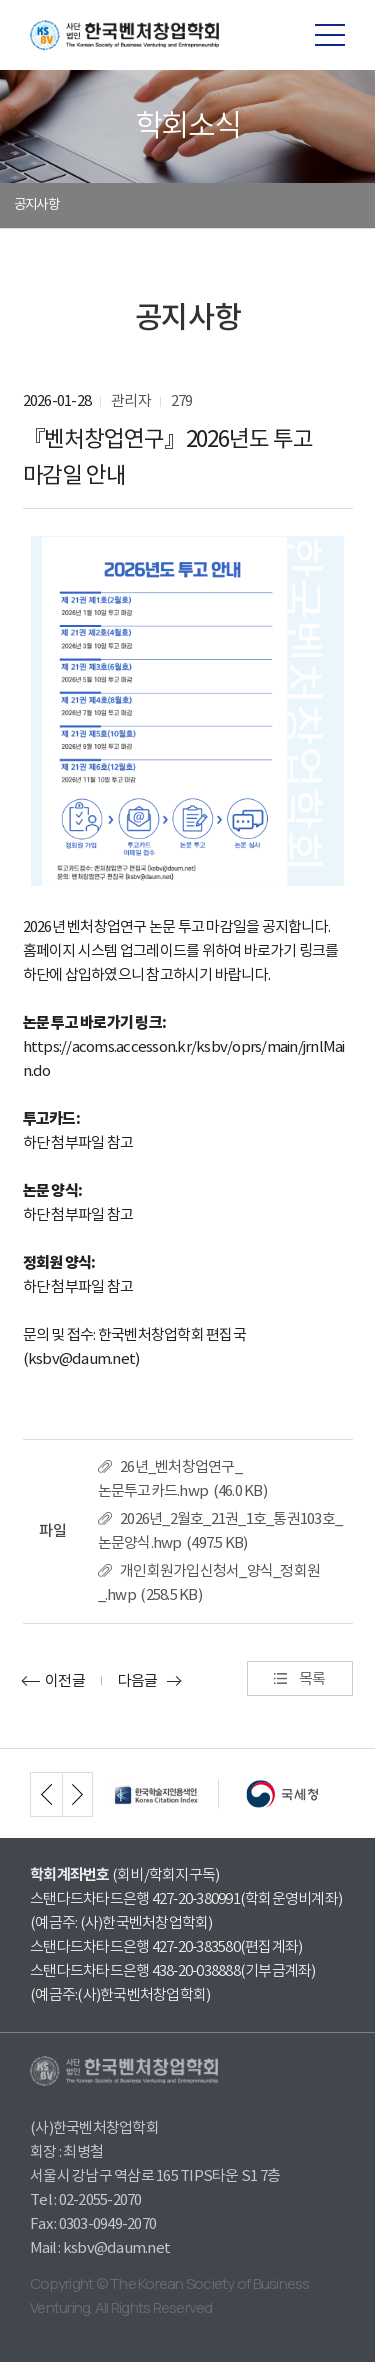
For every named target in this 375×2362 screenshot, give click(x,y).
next (78, 1794)
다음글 (138, 1680)
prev (46, 1794)
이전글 (65, 1680)
